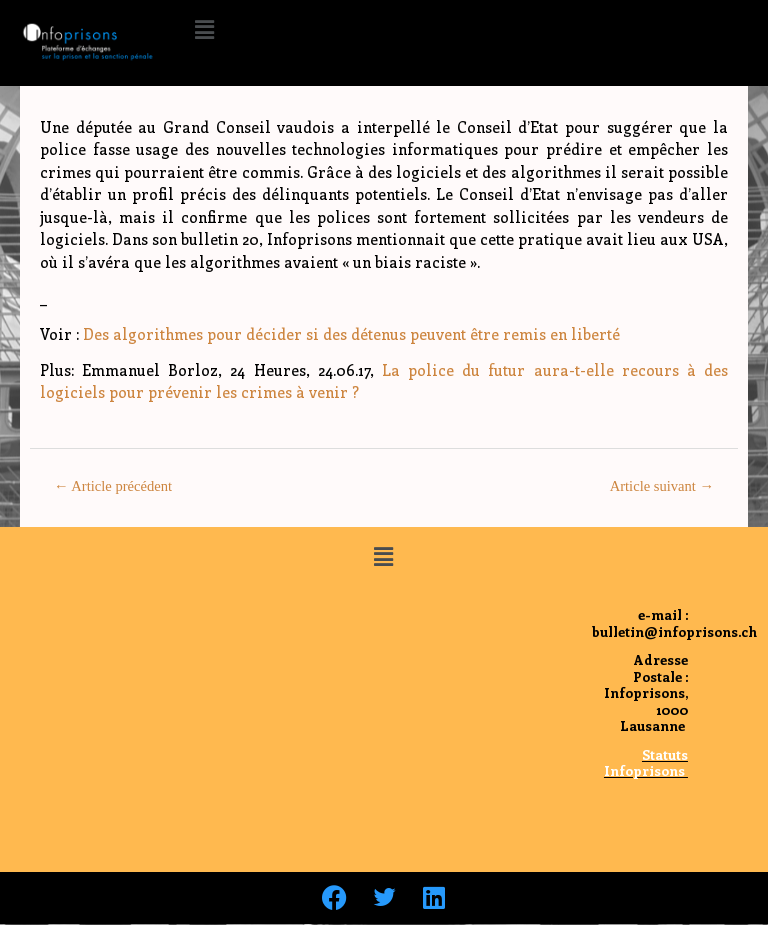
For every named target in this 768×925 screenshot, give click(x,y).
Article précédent (113, 486)
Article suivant (662, 486)
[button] (204, 29)
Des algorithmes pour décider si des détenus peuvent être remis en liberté (351, 334)
